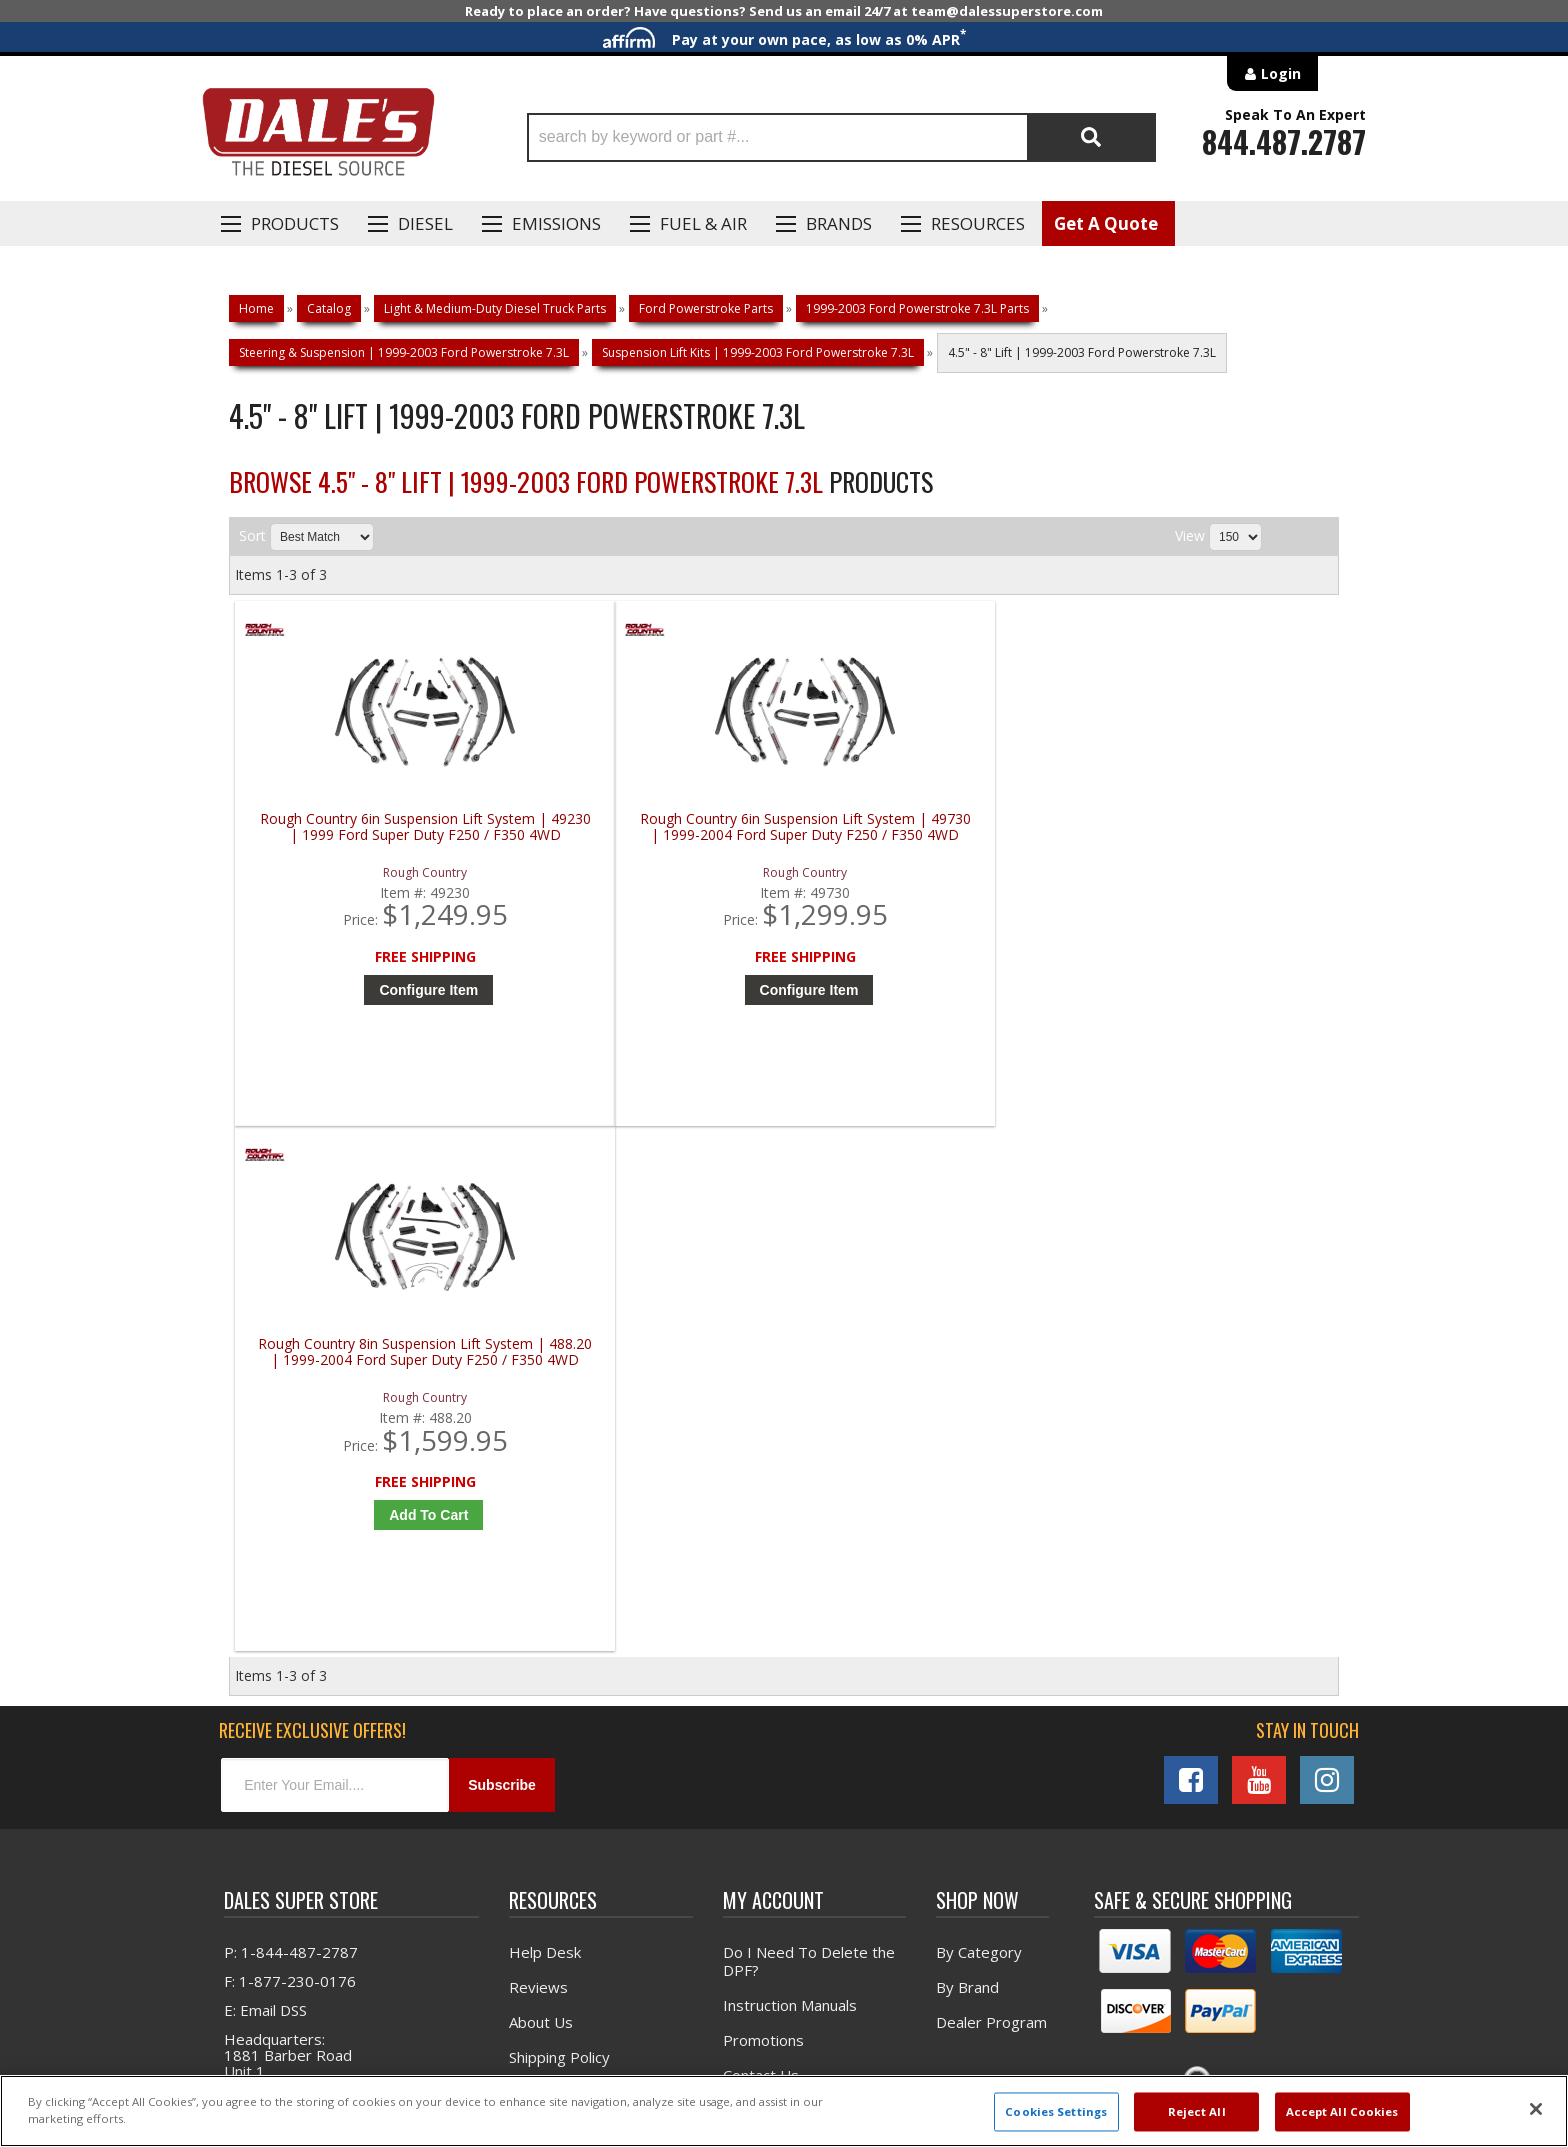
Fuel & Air (703, 223)
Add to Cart (933, 990)
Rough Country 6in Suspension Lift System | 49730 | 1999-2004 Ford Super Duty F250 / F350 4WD (651, 835)
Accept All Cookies (1342, 2111)
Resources (978, 223)
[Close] (1536, 2109)
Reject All (1197, 2111)
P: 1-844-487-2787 (291, 1441)
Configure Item (378, 990)
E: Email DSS (265, 1499)
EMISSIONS (556, 223)
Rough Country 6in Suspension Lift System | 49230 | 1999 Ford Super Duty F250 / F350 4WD (373, 835)
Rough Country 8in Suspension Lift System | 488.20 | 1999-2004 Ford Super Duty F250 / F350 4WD (929, 835)
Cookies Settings (1056, 2111)
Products (295, 223)
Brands (839, 223)
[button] (841, 137)
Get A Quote (1106, 223)
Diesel (425, 223)
